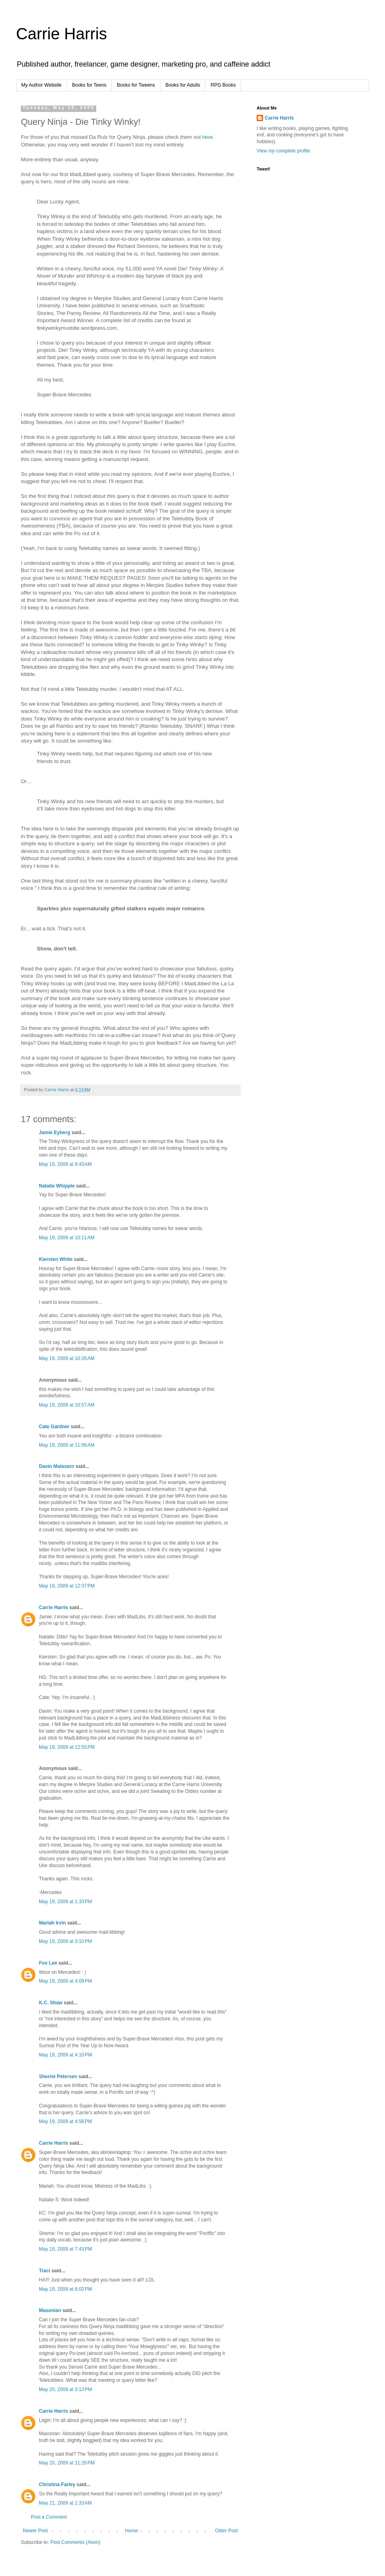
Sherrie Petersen (58, 2076)
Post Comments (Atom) (75, 2542)
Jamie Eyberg (54, 1132)
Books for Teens (89, 85)
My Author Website (41, 85)
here (207, 137)
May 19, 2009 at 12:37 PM (67, 1586)
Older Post (226, 2530)
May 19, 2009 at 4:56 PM (65, 2121)
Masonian (50, 2310)
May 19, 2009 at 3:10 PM (65, 1941)
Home (131, 2530)
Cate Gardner (54, 1426)
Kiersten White (56, 1259)
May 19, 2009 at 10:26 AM (66, 1358)
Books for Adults (183, 85)
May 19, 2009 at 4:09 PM (65, 1981)
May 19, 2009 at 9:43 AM (65, 1164)
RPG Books (223, 85)
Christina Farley (57, 2484)
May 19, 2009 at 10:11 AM (66, 1237)
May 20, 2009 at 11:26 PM (67, 2463)
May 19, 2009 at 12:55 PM (67, 1747)
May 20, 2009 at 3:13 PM (65, 2389)
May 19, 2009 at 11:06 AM (66, 1445)
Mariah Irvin (52, 1923)
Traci (44, 2271)
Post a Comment (49, 2517)
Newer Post (35, 2530)
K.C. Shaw (51, 2003)
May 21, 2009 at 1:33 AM (65, 2503)
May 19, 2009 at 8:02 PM (65, 2289)
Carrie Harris (61, 34)
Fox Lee (48, 1963)
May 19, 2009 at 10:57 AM (66, 1405)
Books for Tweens (136, 85)
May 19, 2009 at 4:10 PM (65, 2055)
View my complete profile (283, 151)
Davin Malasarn (56, 1466)
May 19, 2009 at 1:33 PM (65, 1901)
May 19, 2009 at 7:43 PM (65, 2249)
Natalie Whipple (57, 1186)
